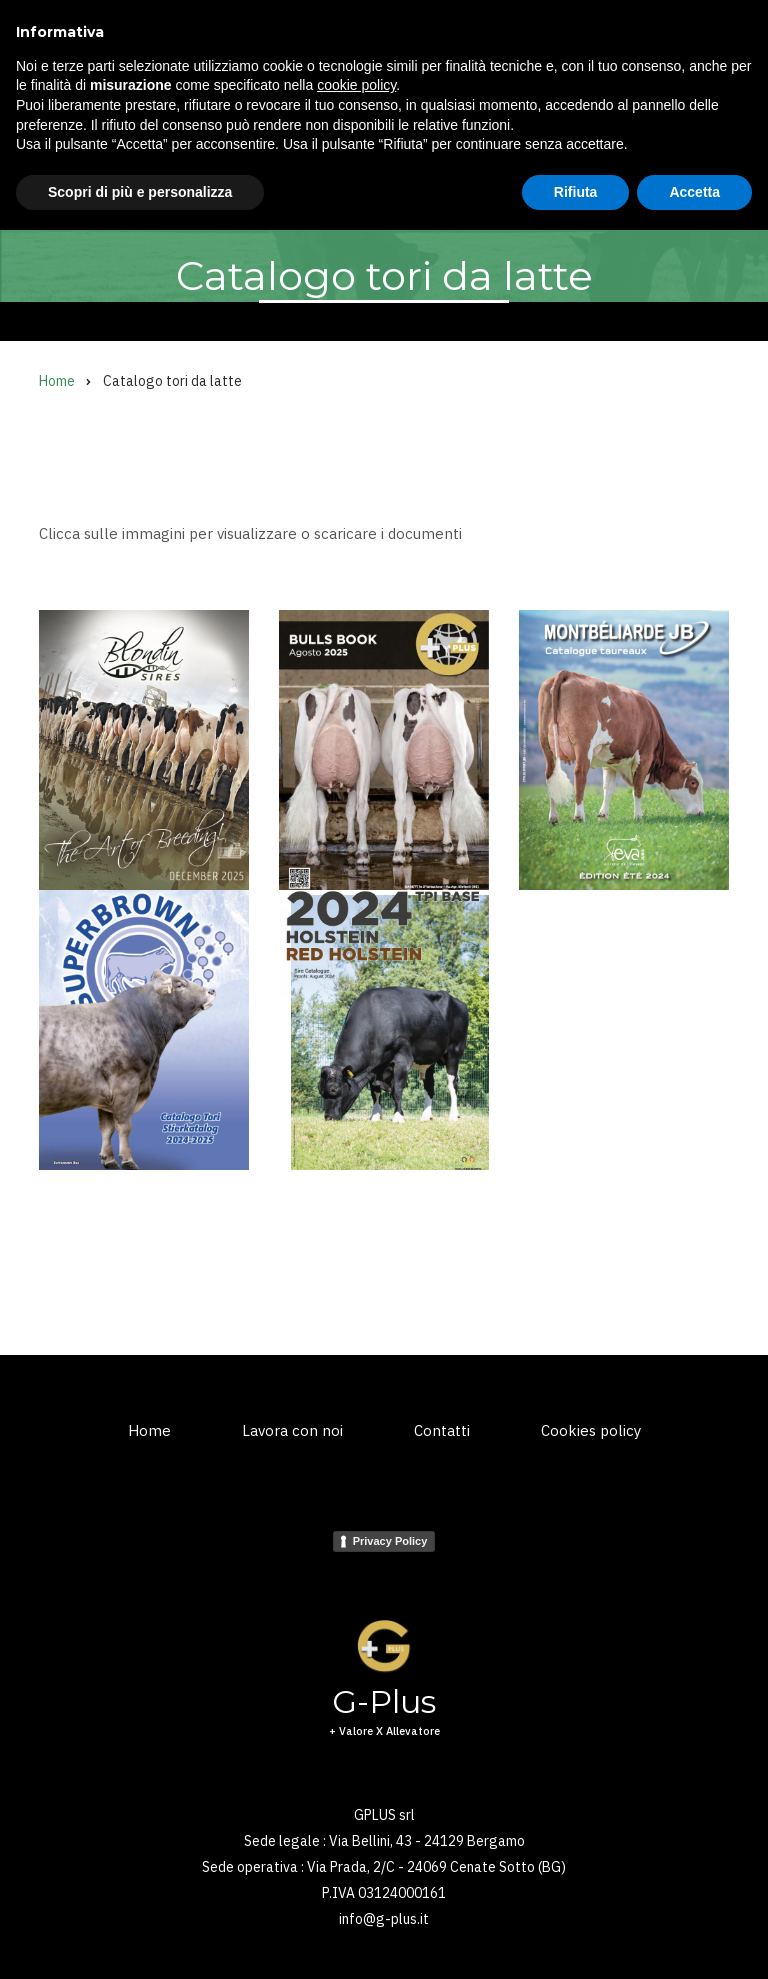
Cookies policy (591, 1430)
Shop (616, 182)
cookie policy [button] (356, 1834)
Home (58, 182)
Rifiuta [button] (576, 1940)
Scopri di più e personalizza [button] (140, 1940)
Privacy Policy (390, 1541)
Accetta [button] (694, 1940)
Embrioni (372, 182)
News (548, 182)
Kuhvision (278, 182)
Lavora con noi (292, 1430)
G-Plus (151, 50)
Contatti (442, 1430)
